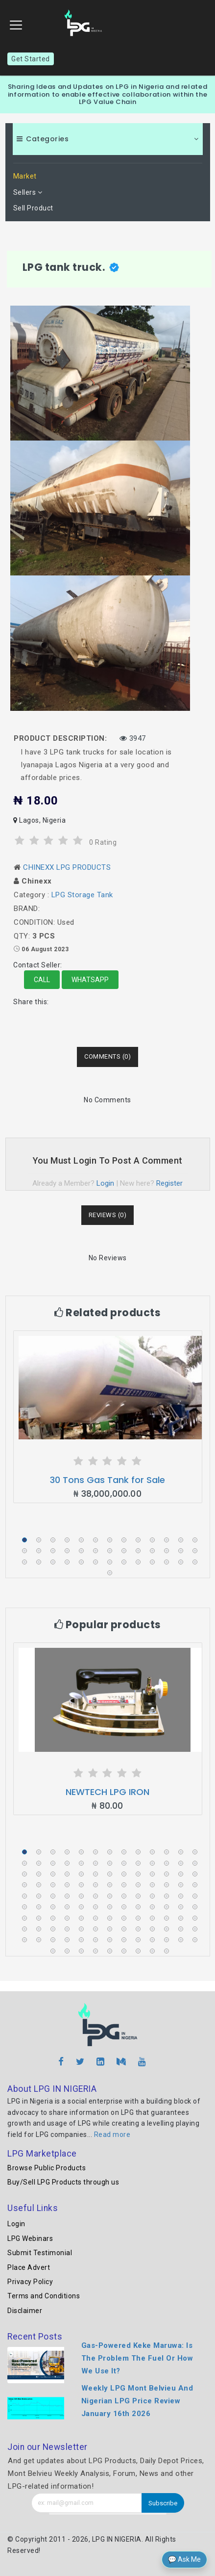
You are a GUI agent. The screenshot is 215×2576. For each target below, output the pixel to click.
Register (169, 1183)
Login (105, 1183)
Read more (112, 2134)
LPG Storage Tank (82, 894)
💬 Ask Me (184, 2559)
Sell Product (33, 208)
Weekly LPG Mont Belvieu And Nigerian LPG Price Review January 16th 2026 (137, 2401)
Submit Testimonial (39, 2253)
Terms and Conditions (43, 2296)
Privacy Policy (30, 2282)
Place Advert (28, 2267)
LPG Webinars (30, 2238)
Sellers (28, 192)
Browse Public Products (46, 2168)
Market (25, 176)
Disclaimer (24, 2311)
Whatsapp (90, 980)
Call (42, 980)
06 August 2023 (45, 949)
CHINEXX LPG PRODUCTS (67, 867)
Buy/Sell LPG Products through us (63, 2182)
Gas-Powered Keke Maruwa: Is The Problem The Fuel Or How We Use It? (137, 2358)
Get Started (30, 59)
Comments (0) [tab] (107, 1056)
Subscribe (162, 2503)
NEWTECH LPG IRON (107, 1792)
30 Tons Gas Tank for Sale (107, 1480)
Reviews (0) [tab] (108, 1215)
